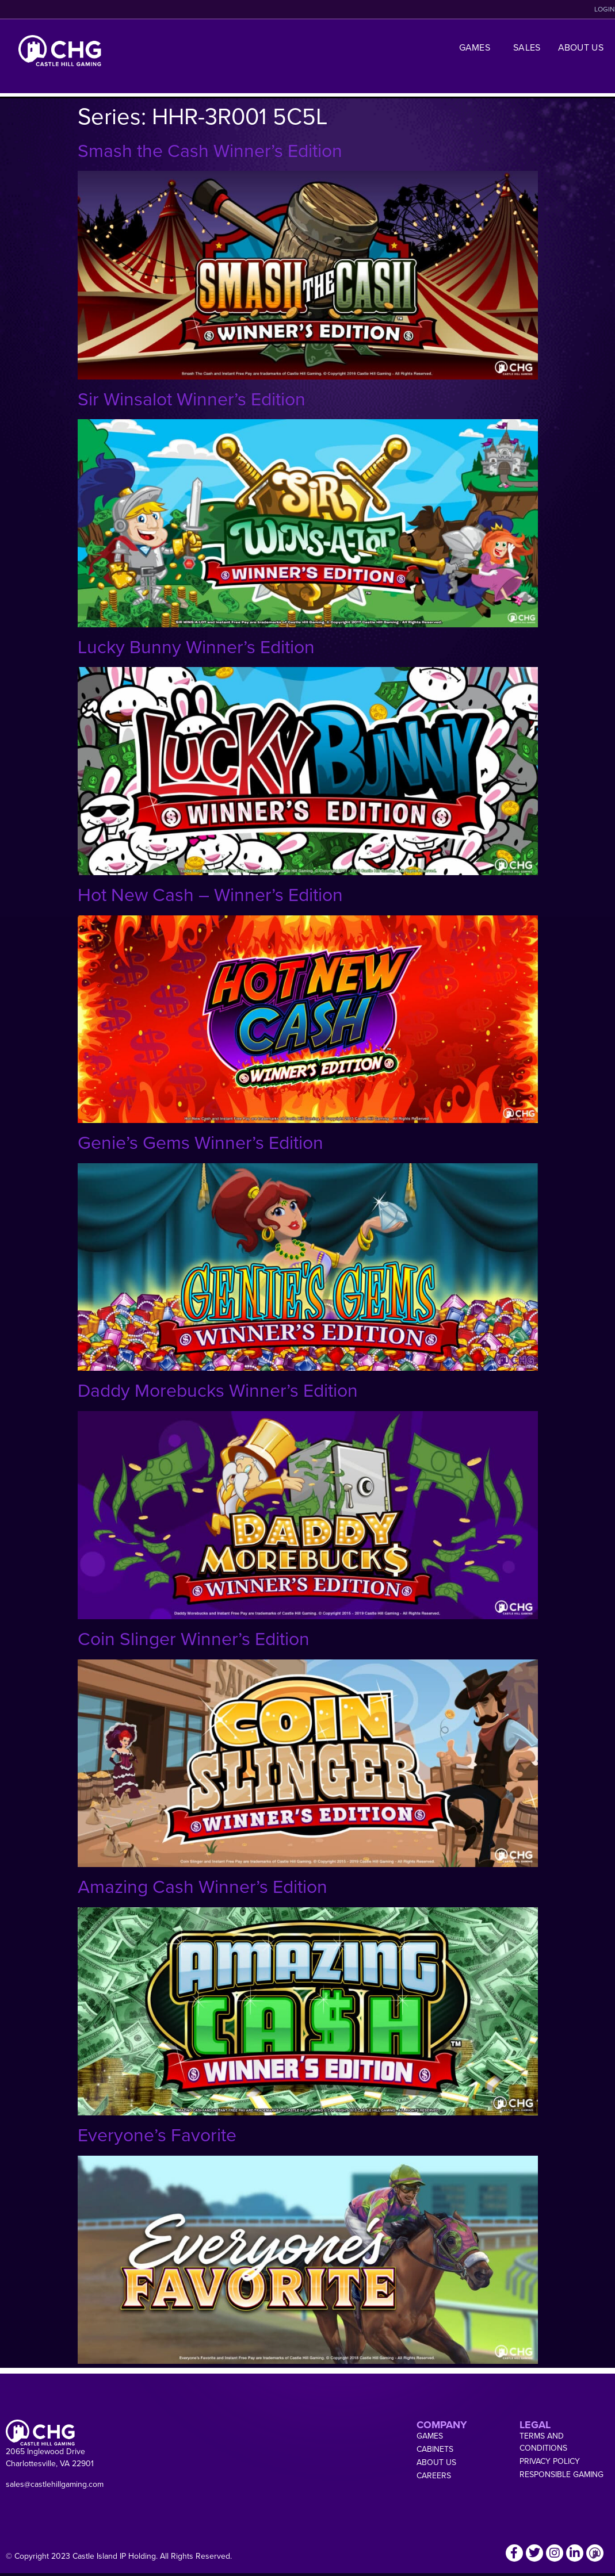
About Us (580, 47)
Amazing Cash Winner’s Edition (202, 1886)
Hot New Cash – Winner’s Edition (210, 894)
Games (477, 47)
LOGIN (604, 9)
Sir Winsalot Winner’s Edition (191, 399)
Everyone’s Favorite (157, 2135)
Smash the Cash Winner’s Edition (210, 150)
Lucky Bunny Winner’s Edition (196, 647)
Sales (527, 47)
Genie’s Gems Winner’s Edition (200, 1142)
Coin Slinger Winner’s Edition (194, 1639)
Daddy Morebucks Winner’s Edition (218, 1390)
